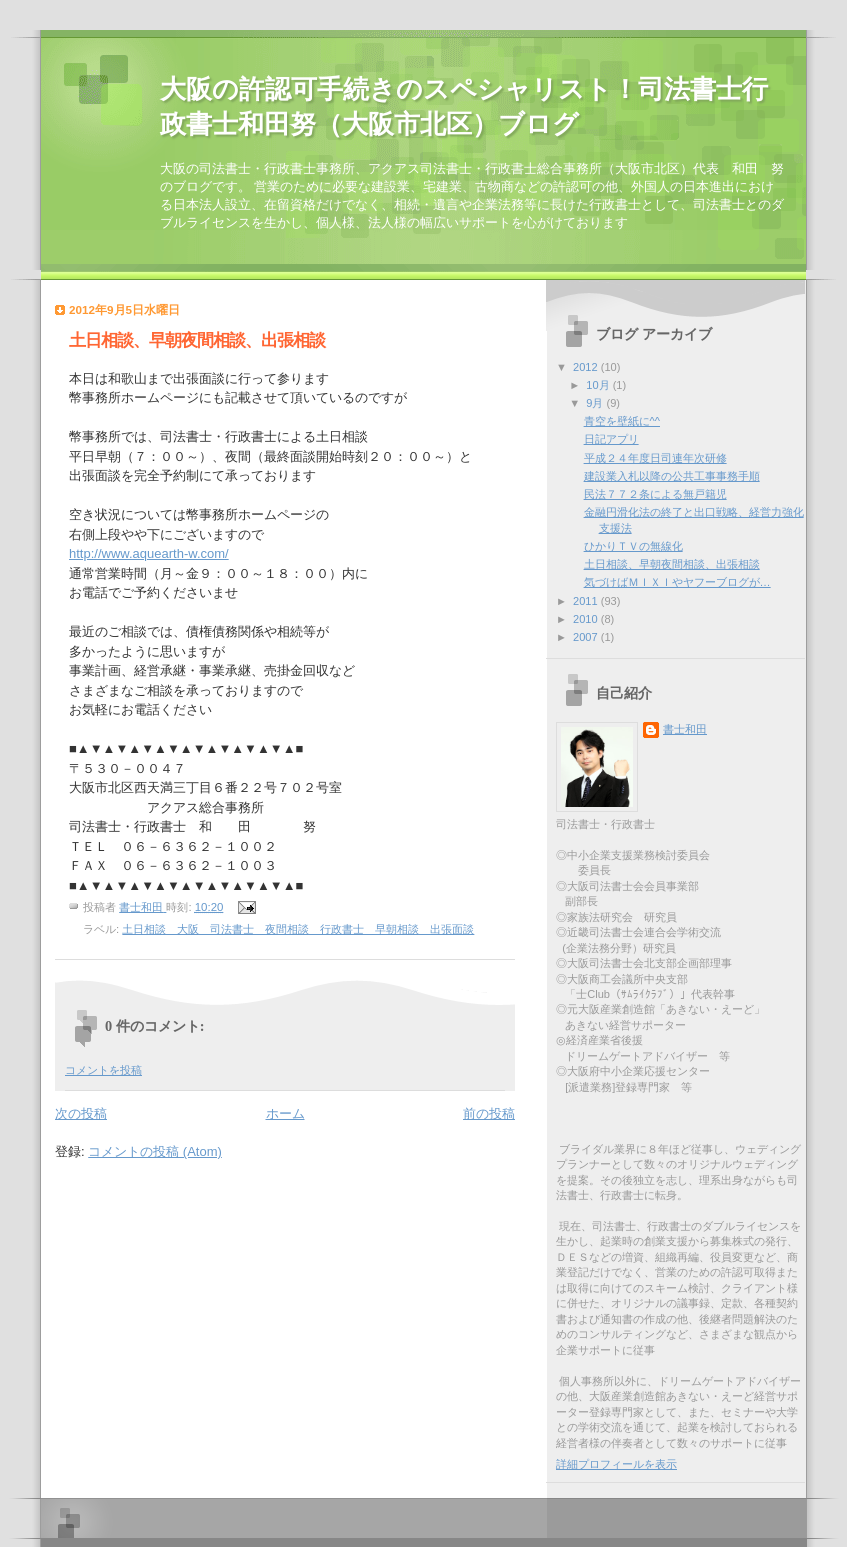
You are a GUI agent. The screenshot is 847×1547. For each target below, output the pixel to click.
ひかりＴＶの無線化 (633, 546)
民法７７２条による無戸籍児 (655, 494)
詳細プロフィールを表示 (616, 1464)
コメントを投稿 (103, 1070)
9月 (596, 403)
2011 (587, 601)
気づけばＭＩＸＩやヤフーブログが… (677, 582)
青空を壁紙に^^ (622, 421)
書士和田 (685, 729)
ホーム (285, 1113)
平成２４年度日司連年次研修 (655, 458)
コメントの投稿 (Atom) (155, 1151)
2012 (587, 367)
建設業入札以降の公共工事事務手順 (672, 476)
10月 (599, 385)
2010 (587, 619)
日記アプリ (611, 439)
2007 (587, 637)
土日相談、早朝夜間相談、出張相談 (672, 564)
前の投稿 (489, 1113)
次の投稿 (81, 1113)
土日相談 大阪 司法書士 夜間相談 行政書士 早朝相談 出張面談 (298, 929)
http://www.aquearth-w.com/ (149, 553)
